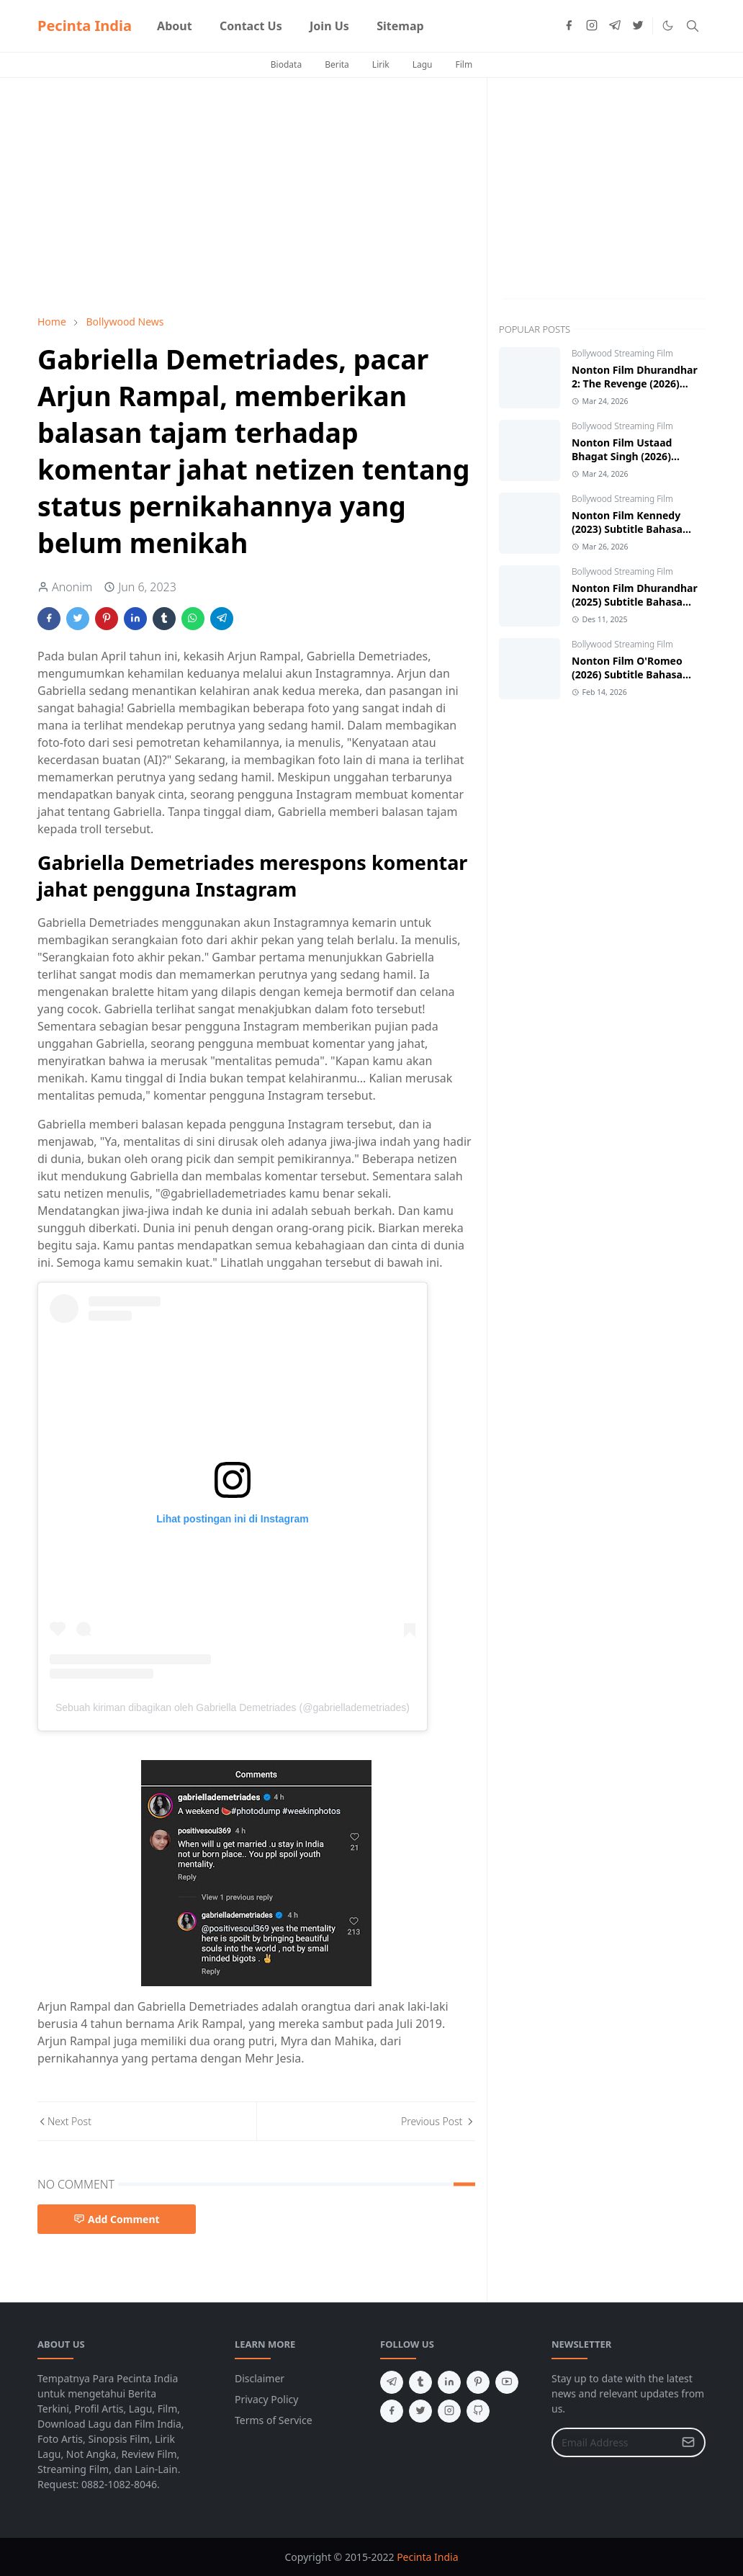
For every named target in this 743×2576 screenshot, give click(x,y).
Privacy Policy (266, 2399)
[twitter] (637, 26)
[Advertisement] (256, 196)
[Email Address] (613, 2442)
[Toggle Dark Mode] (668, 25)
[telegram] (614, 26)
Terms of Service (273, 2420)
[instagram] (591, 26)
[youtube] (506, 2382)
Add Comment (116, 2219)
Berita (337, 64)
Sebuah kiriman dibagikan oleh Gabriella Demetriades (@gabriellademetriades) (232, 1707)
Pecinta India (84, 25)
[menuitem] (174, 26)
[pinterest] (478, 2382)
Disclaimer (259, 2378)
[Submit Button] (688, 2442)
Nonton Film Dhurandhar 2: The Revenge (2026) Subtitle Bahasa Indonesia (637, 383)
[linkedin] (449, 2382)
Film (464, 64)
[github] (478, 2411)
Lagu (423, 64)
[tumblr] (420, 2382)
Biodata (286, 64)
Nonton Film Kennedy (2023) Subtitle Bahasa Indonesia (627, 528)
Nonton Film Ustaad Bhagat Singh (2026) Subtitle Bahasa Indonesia (637, 456)
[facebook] (568, 26)
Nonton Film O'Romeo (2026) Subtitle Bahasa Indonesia (627, 674)
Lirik (380, 64)
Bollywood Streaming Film (622, 353)
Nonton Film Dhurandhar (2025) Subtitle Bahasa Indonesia (635, 601)
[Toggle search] (693, 26)
